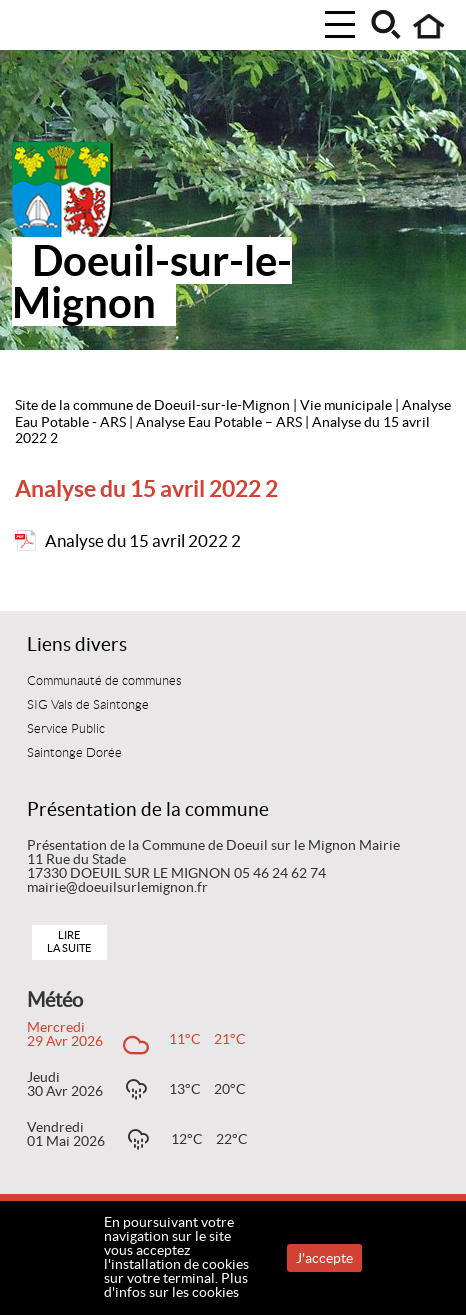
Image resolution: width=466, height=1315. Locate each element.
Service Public (66, 729)
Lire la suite (69, 941)
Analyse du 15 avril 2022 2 (143, 541)
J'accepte (324, 1258)
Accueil (429, 26)
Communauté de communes (104, 681)
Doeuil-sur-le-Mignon (152, 281)
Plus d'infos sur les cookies (176, 1285)
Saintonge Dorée (74, 753)
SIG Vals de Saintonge (88, 705)
